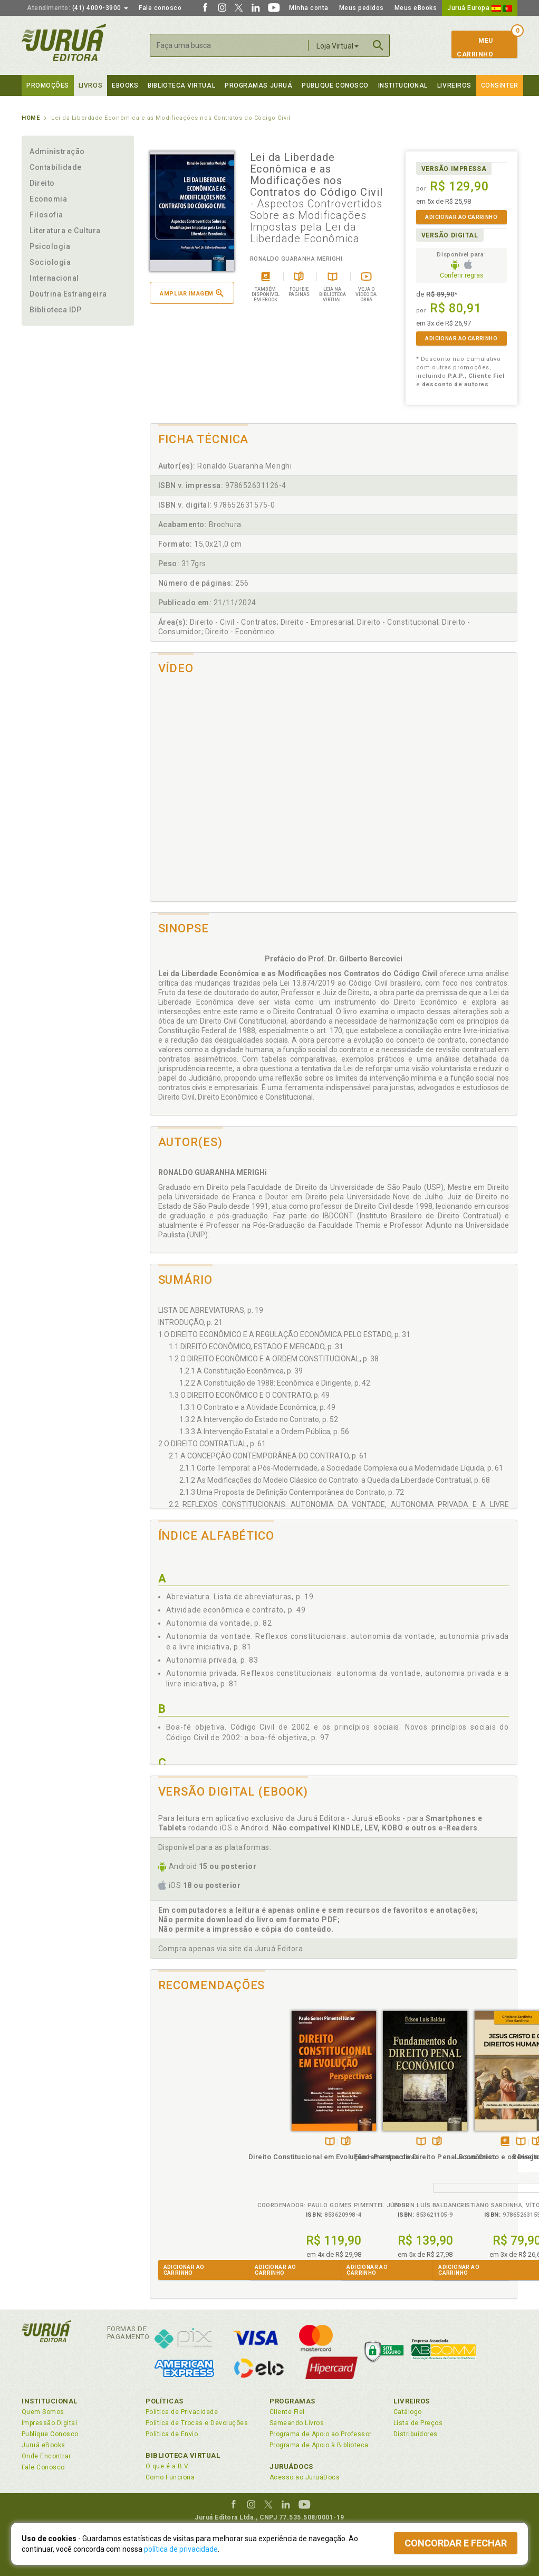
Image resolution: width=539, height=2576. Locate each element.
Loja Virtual (337, 46)
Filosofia (46, 215)
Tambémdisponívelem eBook (367, 2130)
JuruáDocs (291, 2466)
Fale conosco (160, 8)
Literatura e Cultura (65, 230)
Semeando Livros (297, 2423)
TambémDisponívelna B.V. (192, 2130)
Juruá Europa (479, 8)
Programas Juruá (258, 85)
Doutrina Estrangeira (68, 294)
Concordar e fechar (456, 2543)
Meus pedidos (361, 8)
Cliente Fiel (287, 2412)
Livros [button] (90, 85)
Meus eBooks (415, 8)
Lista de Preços (417, 2423)
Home (31, 118)
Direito (42, 183)
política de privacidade (181, 2549)
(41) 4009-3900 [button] (77, 8)
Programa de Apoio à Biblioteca (319, 2445)
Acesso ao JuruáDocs (305, 2477)
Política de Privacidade (182, 2412)
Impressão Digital (49, 2423)
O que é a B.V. (168, 2466)
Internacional (54, 278)
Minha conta (309, 8)
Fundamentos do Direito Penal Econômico (287, 2154)
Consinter (499, 85)
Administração (57, 151)
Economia (48, 199)
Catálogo (407, 2412)
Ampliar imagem (191, 293)
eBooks (125, 85)
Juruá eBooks (43, 2445)
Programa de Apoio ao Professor (321, 2434)
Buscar (378, 45)
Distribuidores (415, 2434)
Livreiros (454, 85)
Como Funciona (170, 2477)
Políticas (165, 2401)
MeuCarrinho (475, 47)
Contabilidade (56, 167)
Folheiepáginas (208, 2130)
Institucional (403, 85)
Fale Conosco (43, 2467)
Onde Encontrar (46, 2456)
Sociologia (50, 262)
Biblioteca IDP (56, 310)
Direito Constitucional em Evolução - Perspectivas (196, 2154)
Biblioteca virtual (181, 85)
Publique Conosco (335, 85)
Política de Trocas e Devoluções (197, 2423)
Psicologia (50, 246)
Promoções (47, 85)
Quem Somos (43, 2412)
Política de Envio (172, 2434)
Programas (292, 2401)
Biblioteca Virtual (183, 2455)
